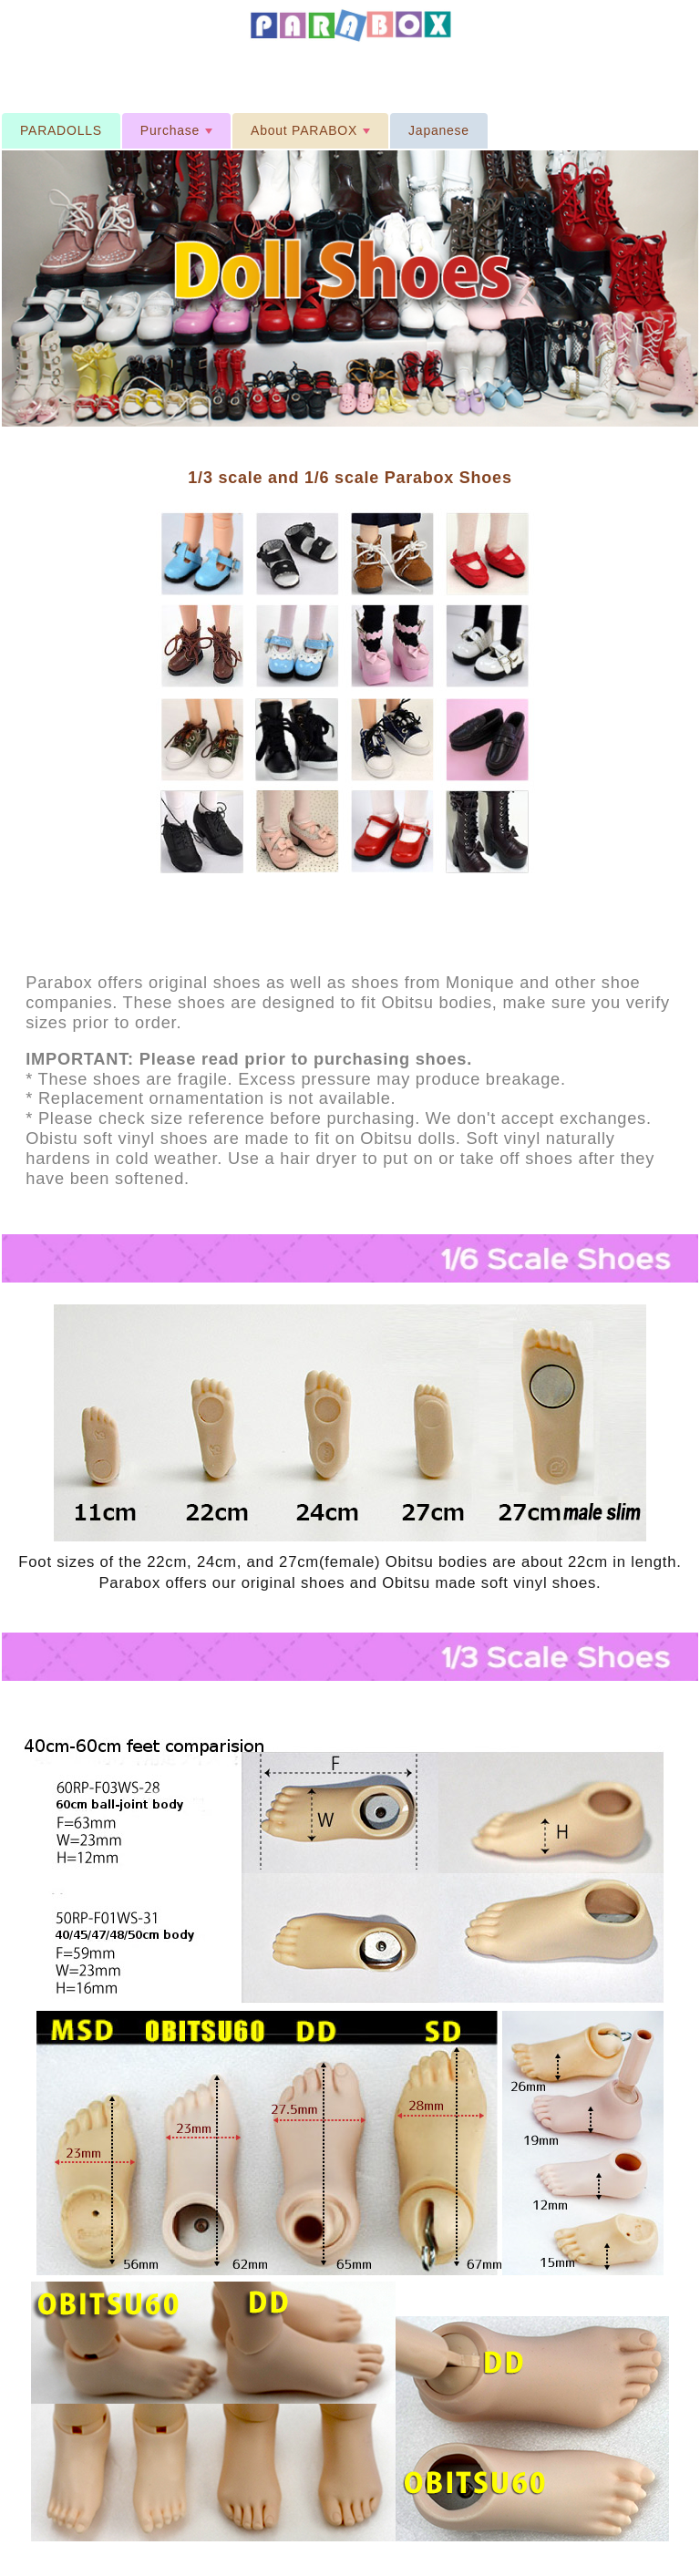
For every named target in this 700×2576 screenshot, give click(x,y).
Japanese (438, 130)
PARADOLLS (61, 130)
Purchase (178, 136)
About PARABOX (313, 136)
